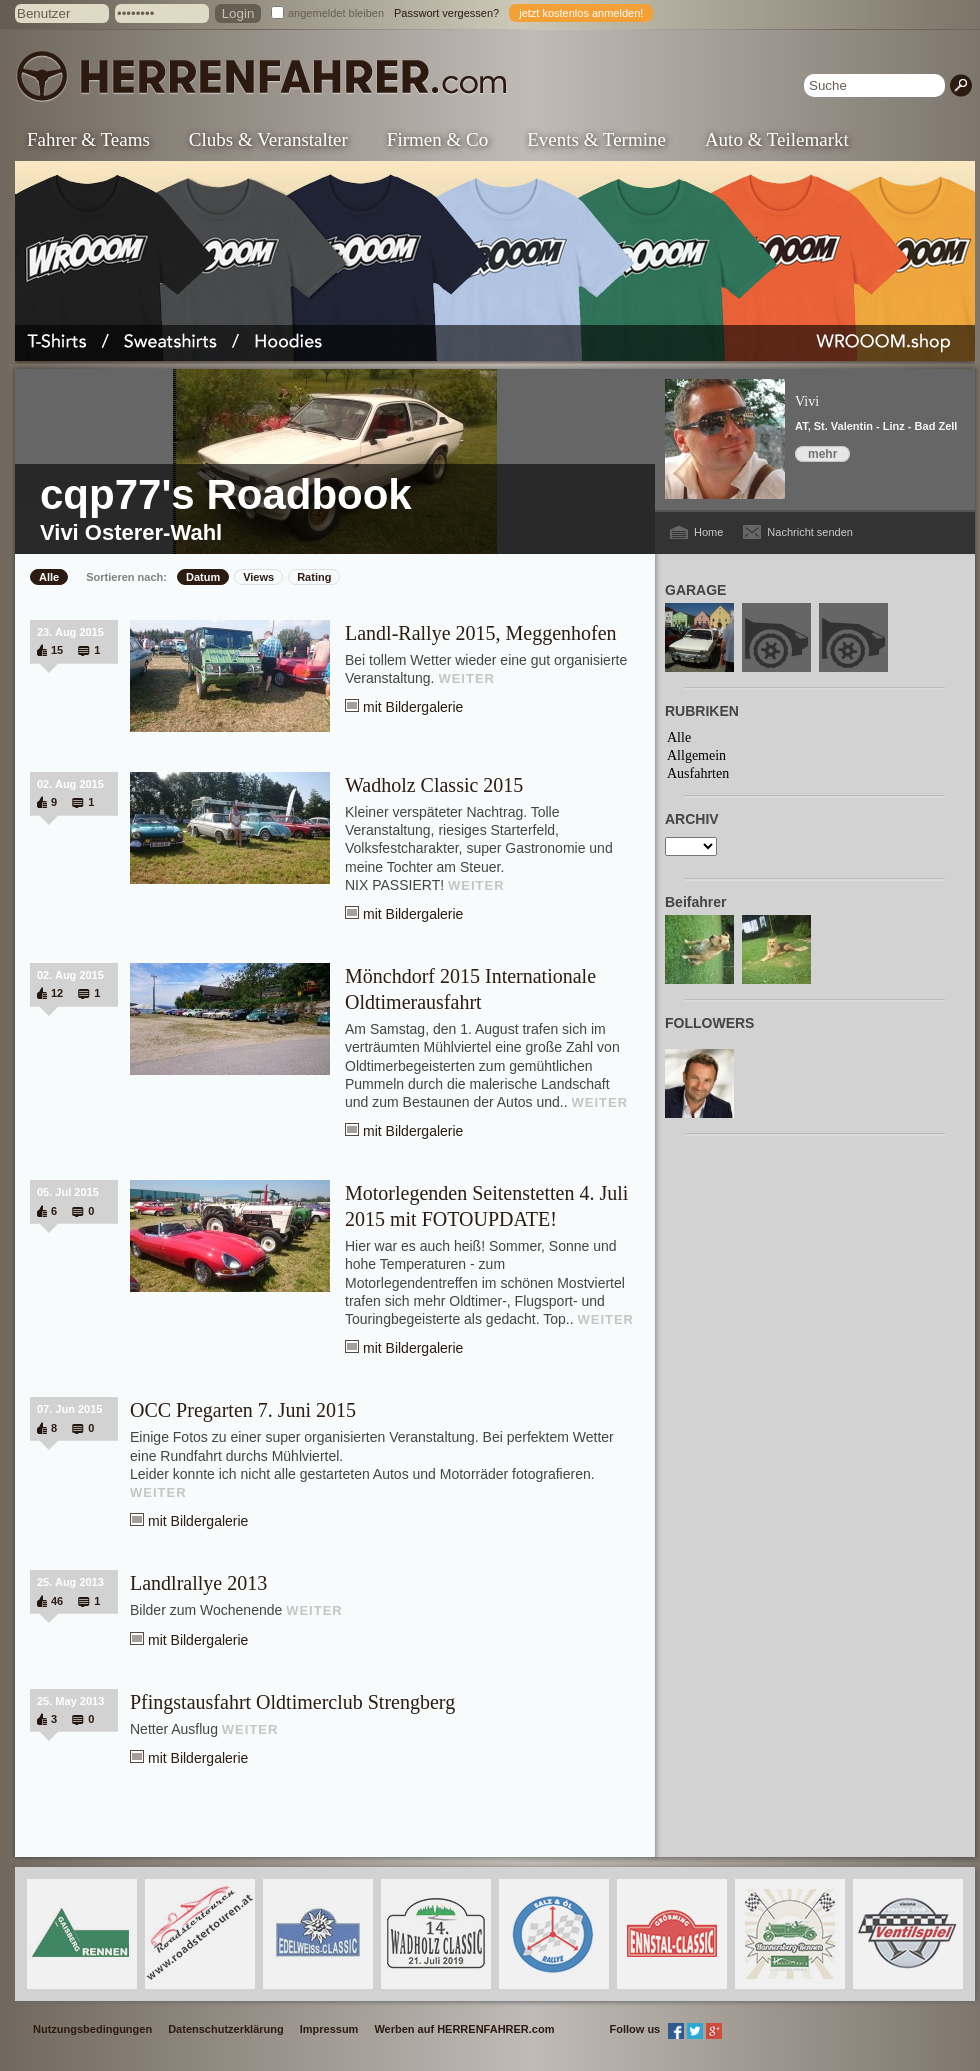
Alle (49, 577)
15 (57, 650)
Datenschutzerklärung (226, 2029)
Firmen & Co (437, 139)
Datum (203, 577)
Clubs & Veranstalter (268, 139)
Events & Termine (596, 139)
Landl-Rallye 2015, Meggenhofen (481, 633)
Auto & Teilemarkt (777, 139)
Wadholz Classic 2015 (434, 785)
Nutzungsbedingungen (92, 2029)
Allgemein (696, 755)
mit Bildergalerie (413, 707)
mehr (822, 454)
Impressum (329, 2029)
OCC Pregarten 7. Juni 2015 (243, 1410)
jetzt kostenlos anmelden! (581, 13)
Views (258, 577)
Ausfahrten (698, 773)
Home (708, 532)
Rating (314, 577)
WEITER (466, 678)
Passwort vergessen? (446, 13)
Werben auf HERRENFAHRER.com (464, 2029)
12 (57, 993)
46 (57, 1601)
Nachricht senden (810, 532)
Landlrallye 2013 (198, 1583)
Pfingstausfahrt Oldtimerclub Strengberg (292, 1702)
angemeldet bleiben (336, 13)
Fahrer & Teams (88, 139)
